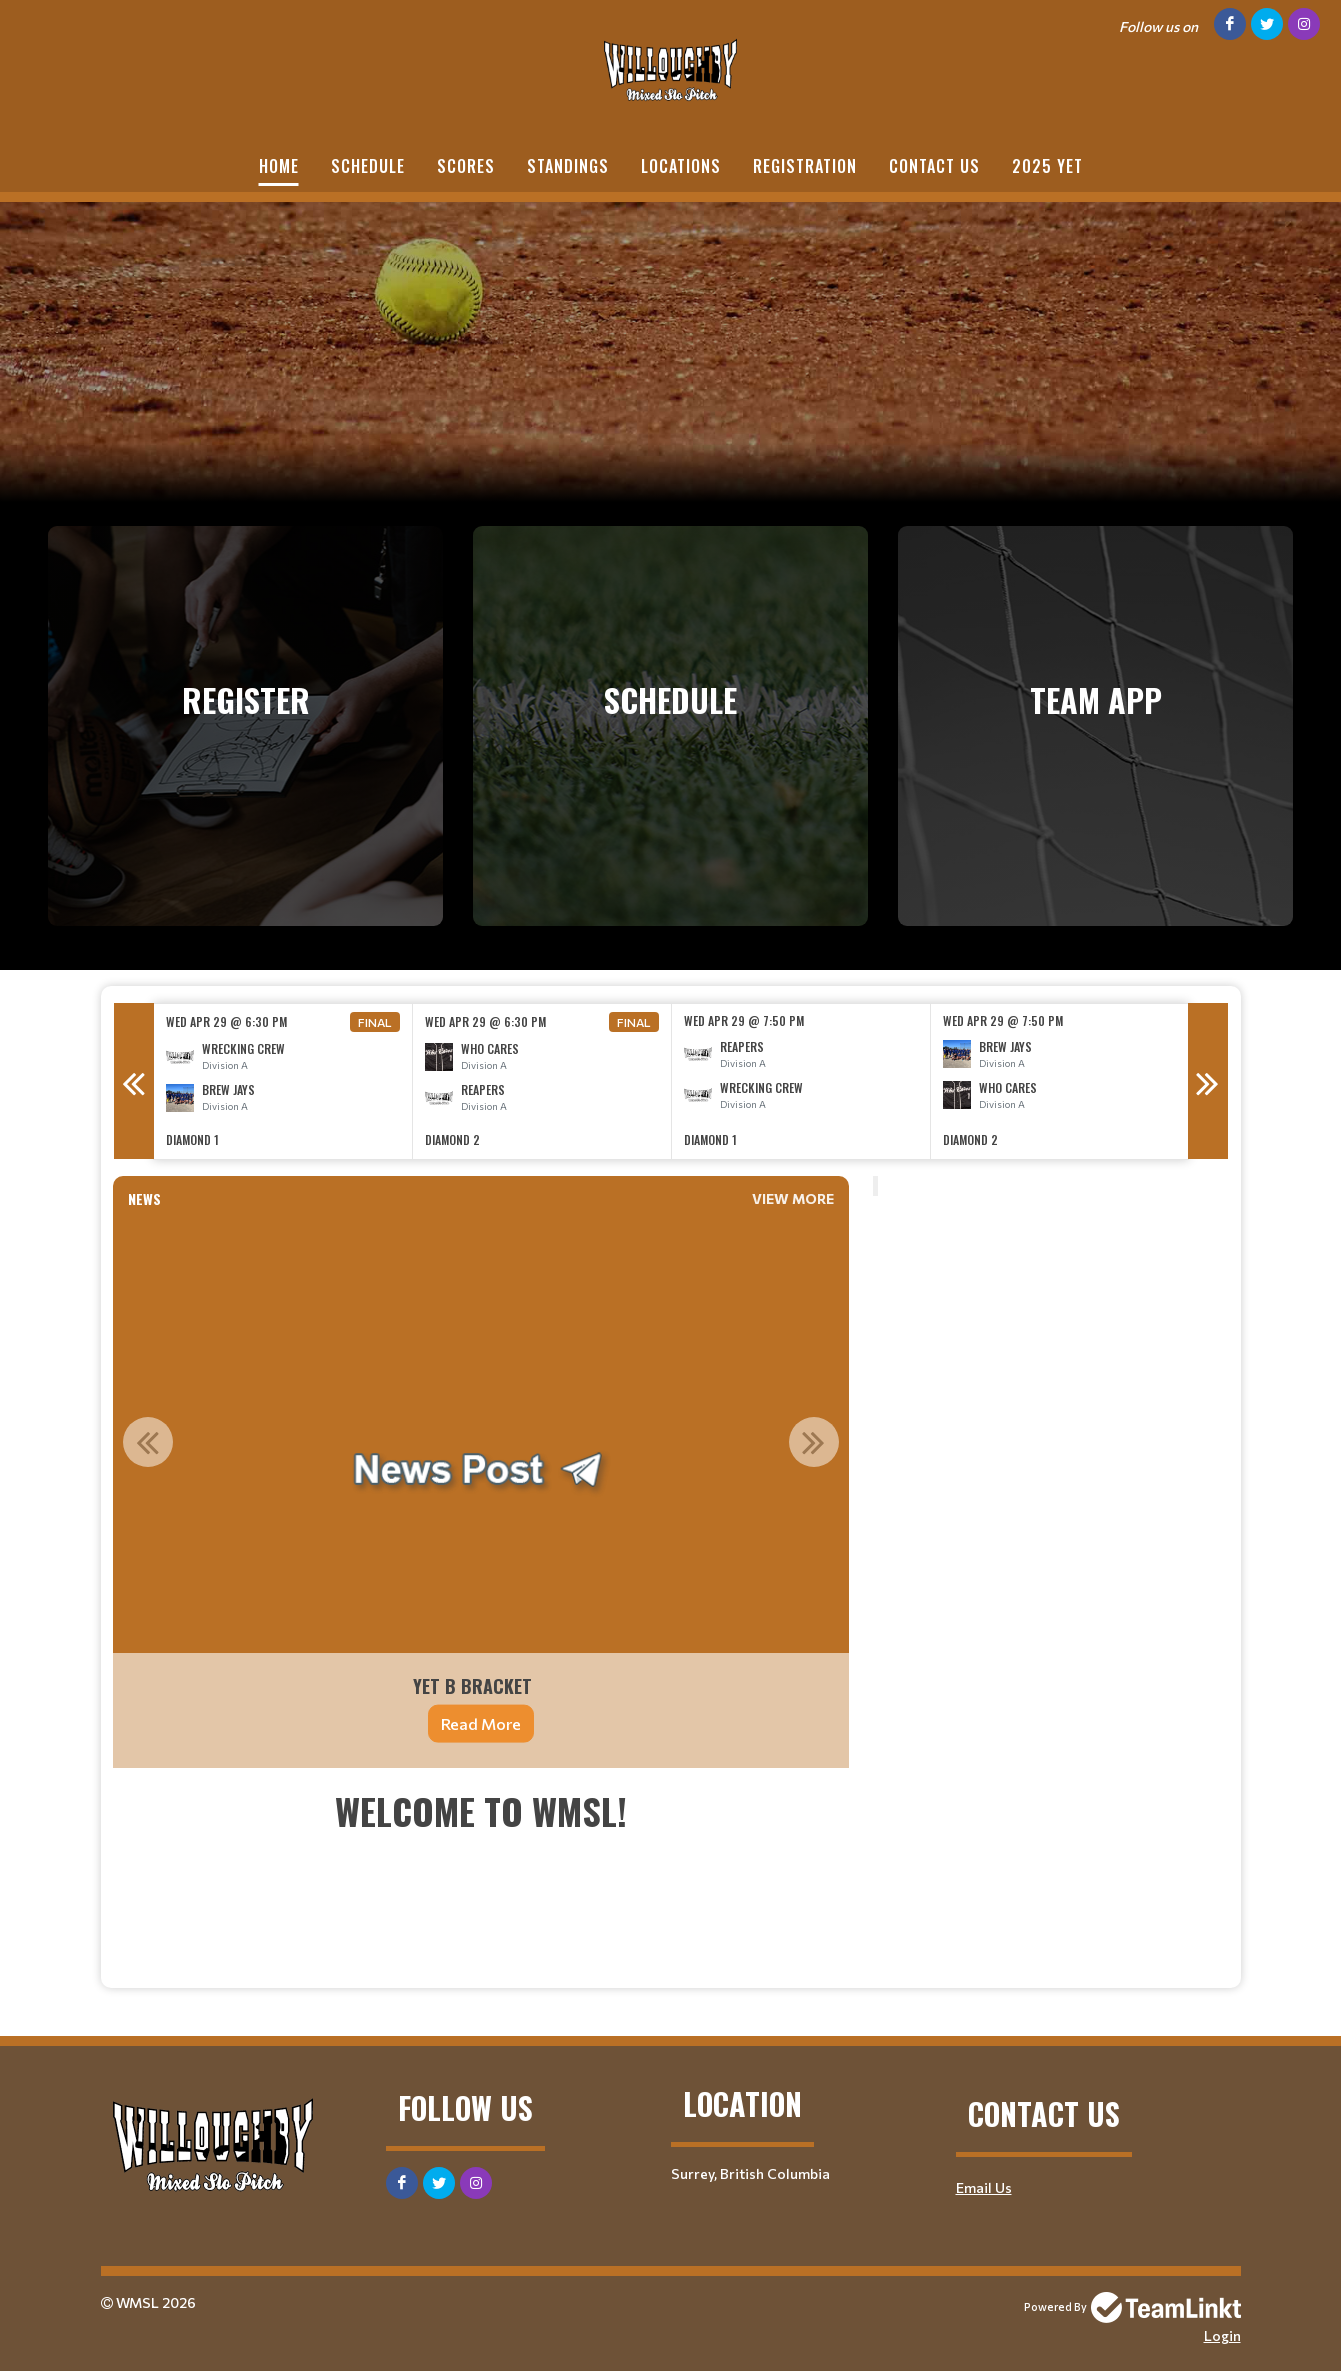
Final (375, 1022)
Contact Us (934, 166)
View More (793, 1198)
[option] (283, 1081)
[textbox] (481, 1878)
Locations (681, 166)
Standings (568, 166)
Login (1222, 2335)
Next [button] (1208, 1081)
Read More (481, 1723)
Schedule (368, 166)
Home (279, 166)
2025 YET (1047, 166)
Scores (466, 166)
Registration (805, 166)
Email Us (984, 2187)
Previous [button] (134, 1081)
